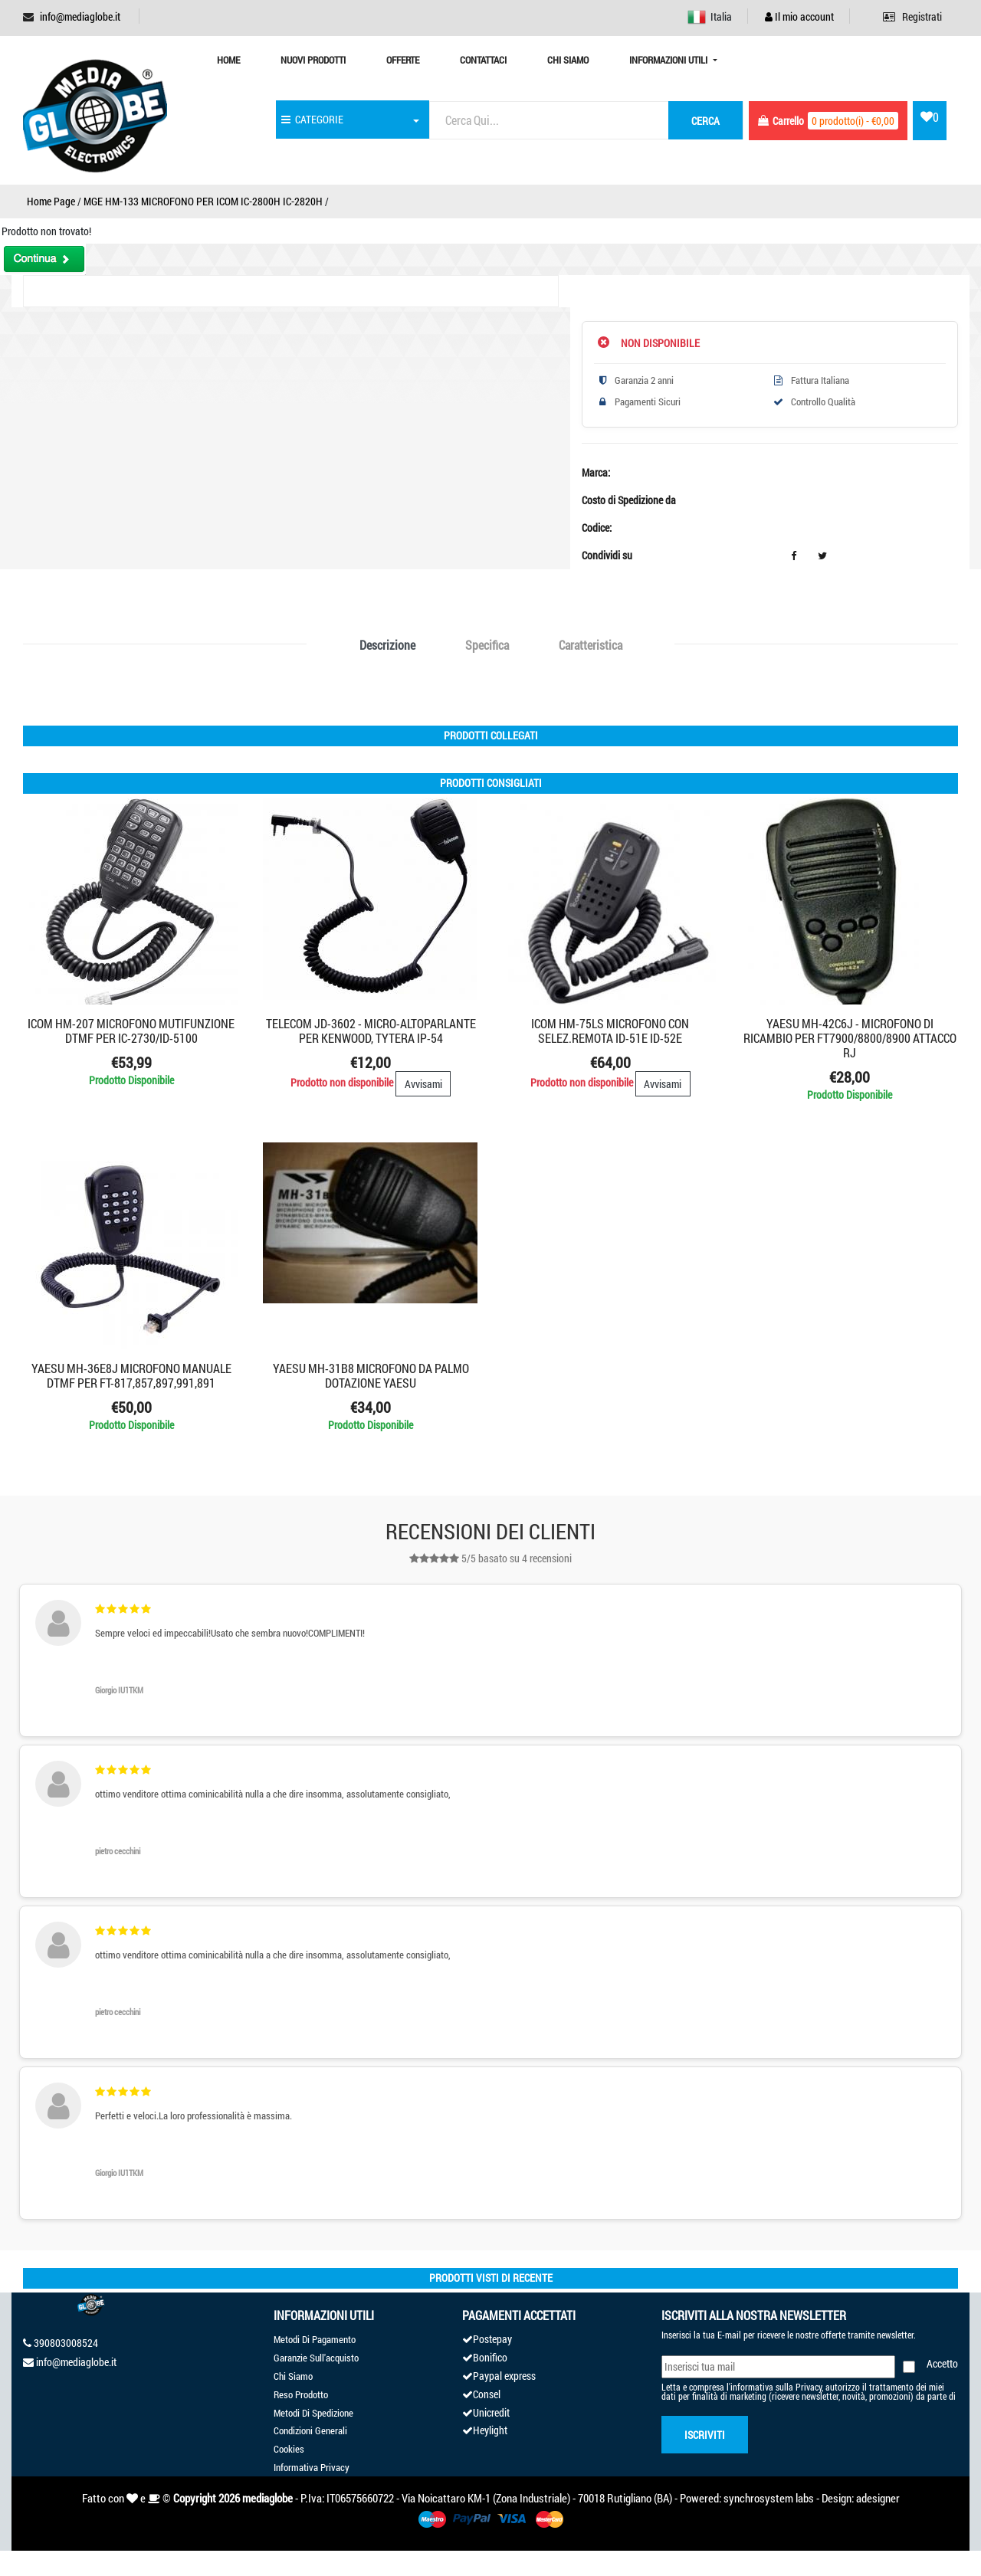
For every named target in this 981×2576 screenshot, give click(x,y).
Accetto (942, 2363)
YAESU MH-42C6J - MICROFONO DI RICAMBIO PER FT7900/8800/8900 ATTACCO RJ (849, 1037)
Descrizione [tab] (387, 645)
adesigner (878, 2498)
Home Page (51, 201)
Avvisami (423, 1084)
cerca (705, 120)
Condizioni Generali (310, 2430)
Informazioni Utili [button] (669, 60)
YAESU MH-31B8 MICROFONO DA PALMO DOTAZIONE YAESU (371, 1375)
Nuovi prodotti (313, 60)
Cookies (289, 2449)
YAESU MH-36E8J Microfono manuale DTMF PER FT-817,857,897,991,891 (131, 1375)
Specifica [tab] (487, 645)
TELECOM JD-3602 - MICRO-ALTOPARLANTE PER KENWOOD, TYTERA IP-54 (371, 1030)
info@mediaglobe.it (80, 16)
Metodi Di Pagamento (315, 2339)
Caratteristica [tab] (590, 645)
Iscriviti (704, 2434)
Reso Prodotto (301, 2394)
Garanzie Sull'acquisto (316, 2358)
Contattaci (483, 60)
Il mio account (799, 16)
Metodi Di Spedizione (313, 2413)
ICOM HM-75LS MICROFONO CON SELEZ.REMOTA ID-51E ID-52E (610, 1030)
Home (228, 60)
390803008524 (66, 2342)
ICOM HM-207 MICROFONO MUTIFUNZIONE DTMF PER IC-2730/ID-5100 (131, 1030)
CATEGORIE (312, 119)
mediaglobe (267, 2498)
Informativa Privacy (311, 2467)
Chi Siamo (568, 60)
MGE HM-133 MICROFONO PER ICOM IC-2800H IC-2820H (203, 201)
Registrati (912, 16)
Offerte (402, 60)
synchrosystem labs (768, 2498)
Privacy (809, 2387)
